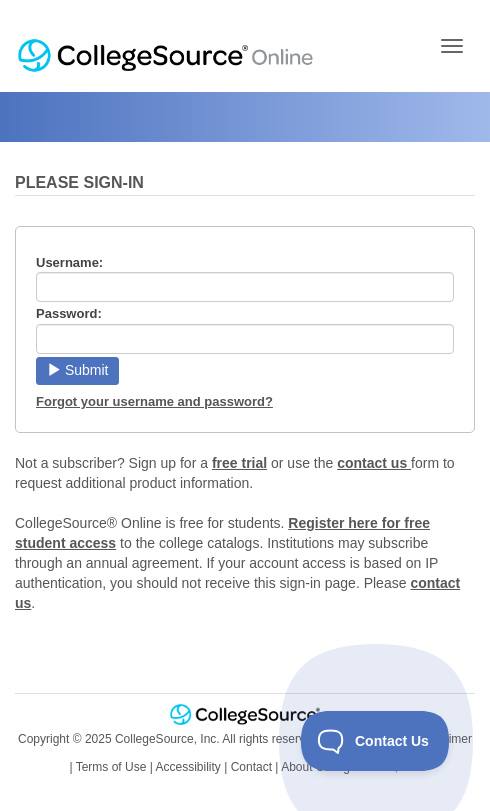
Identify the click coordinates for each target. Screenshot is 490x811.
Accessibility (187, 767)
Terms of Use (111, 767)
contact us (374, 463)
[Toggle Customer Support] (375, 741)
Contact (251, 767)
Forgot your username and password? (154, 401)
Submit (77, 370)
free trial (239, 463)
